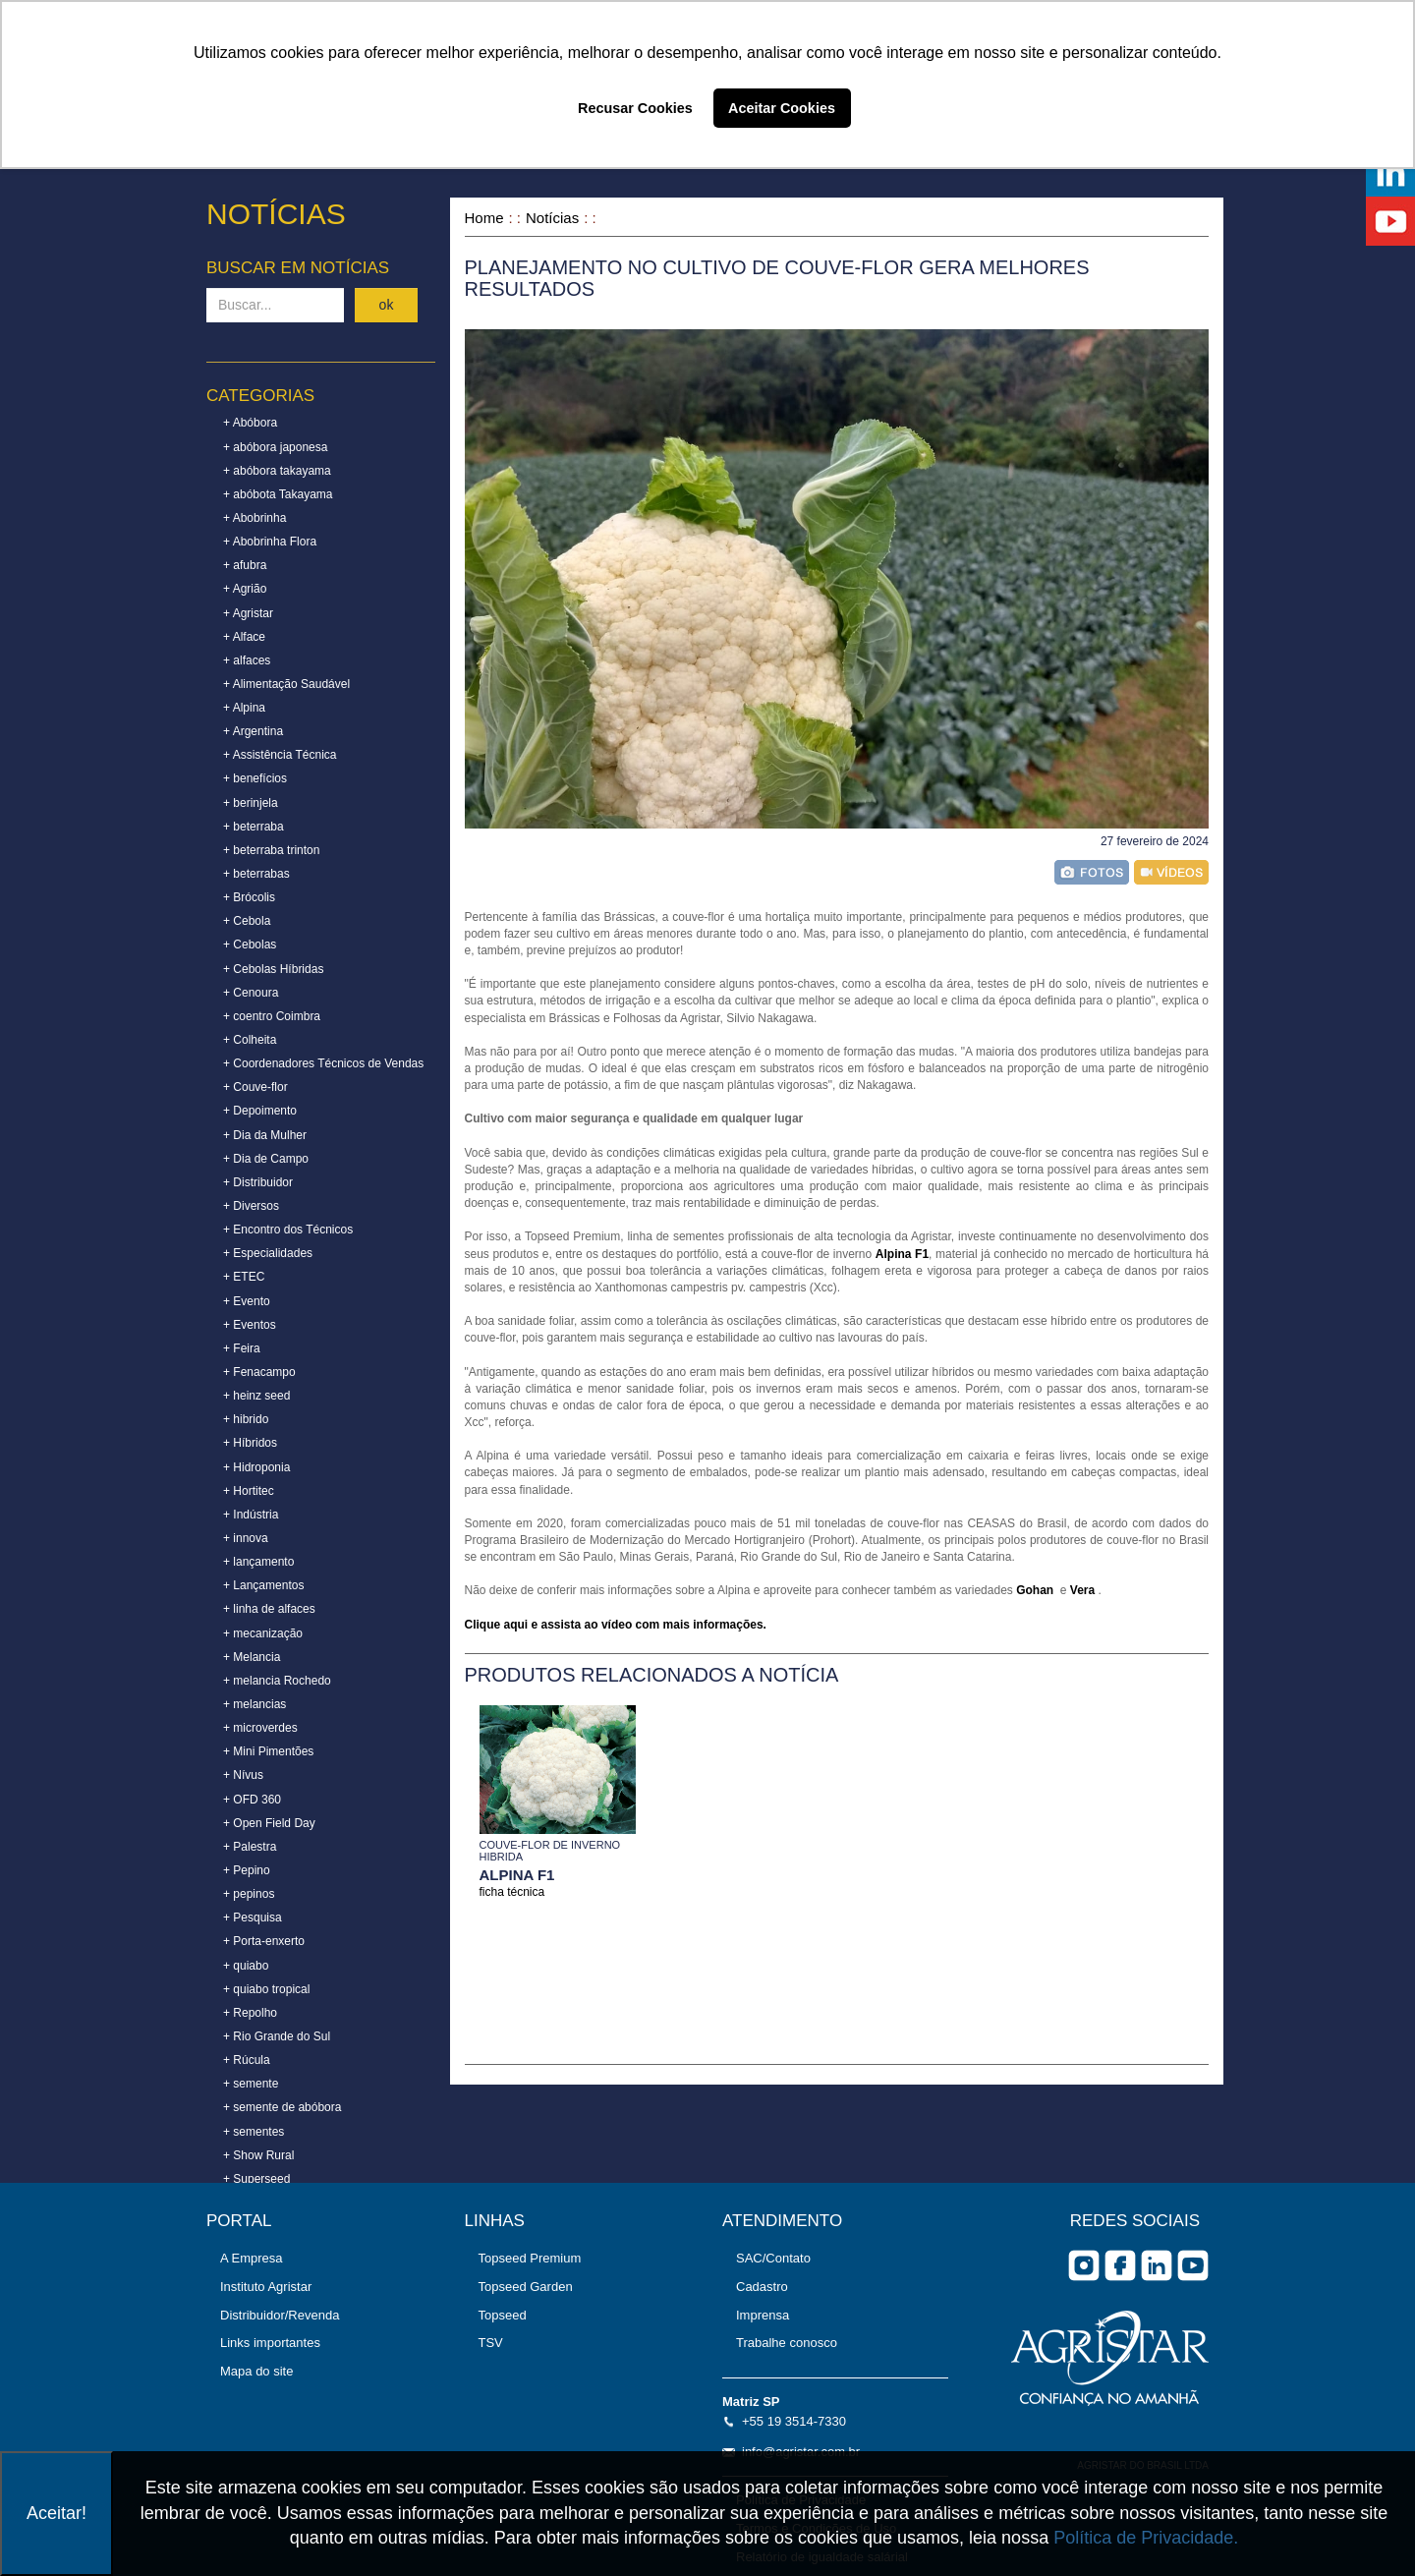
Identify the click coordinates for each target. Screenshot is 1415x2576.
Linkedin (1156, 2265)
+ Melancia (251, 1657)
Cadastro (762, 2286)
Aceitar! (56, 2513)
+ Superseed (256, 2179)
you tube (1193, 2265)
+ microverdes (260, 1728)
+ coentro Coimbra (271, 1016)
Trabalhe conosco (786, 2342)
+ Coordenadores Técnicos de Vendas (323, 1063)
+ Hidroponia (256, 1467)
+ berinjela (250, 803)
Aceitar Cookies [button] (781, 108)
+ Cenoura (250, 993)
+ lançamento (258, 1562)
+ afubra (244, 565)
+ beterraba (253, 826)
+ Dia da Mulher (265, 1135)
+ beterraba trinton (271, 850)
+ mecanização (263, 1633)
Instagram (1084, 2265)
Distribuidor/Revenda (279, 2315)
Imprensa (762, 2315)
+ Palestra (249, 1847)
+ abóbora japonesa (275, 447)
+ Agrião (244, 589)
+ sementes (253, 2132)
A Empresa (251, 2258)
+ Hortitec (248, 1491)
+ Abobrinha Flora (269, 541)
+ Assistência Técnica (280, 755)
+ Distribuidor (258, 1182)
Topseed (503, 2315)
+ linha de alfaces (269, 1609)
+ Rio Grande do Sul (276, 2036)
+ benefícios (255, 778)
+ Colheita (249, 1040)
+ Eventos (249, 1325)
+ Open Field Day (269, 1823)
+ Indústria (250, 1514)
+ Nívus (243, 1775)
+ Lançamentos (263, 1585)
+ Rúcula (246, 2060)
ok (386, 305)
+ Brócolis (249, 897)
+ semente (250, 2083)
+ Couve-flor (255, 1087)
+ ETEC (243, 1277)
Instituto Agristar (265, 2286)
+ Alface (244, 637)
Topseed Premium (530, 2258)
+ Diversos (251, 1206)
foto (1091, 872)
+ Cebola (246, 921)
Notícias (552, 217)
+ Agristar (248, 613)
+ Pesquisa (252, 1917)
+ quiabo (245, 1966)
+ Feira (241, 1348)
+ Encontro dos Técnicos (288, 1229)
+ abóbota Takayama (278, 494)
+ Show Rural (258, 2155)
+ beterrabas (256, 874)
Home (484, 217)
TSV (491, 2342)
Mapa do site (256, 2371)
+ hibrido (245, 1419)
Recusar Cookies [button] (635, 108)
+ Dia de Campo (266, 1159)
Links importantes (270, 2342)
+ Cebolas (249, 944)
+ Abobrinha (254, 518)
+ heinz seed (256, 1395)
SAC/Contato (773, 2258)
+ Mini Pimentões (268, 1751)
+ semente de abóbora (282, 2107)
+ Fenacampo (259, 1372)
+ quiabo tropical (266, 1989)
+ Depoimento (260, 1110)
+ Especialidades (267, 1253)
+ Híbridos (250, 1443)
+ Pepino (246, 1870)
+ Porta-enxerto (264, 1941)
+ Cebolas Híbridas (273, 969)
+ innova (245, 1538)
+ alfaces (246, 660)
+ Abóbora (250, 422)
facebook (1120, 2265)
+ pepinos (248, 1894)
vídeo (1171, 872)
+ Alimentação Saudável (286, 684)
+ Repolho (250, 2013)
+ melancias (254, 1704)
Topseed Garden (526, 2286)
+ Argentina (253, 731)
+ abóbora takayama (277, 471)
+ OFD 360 (252, 1799)
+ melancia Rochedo (277, 1681)
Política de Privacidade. (1145, 2537)
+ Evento (246, 1301)
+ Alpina (244, 708)
